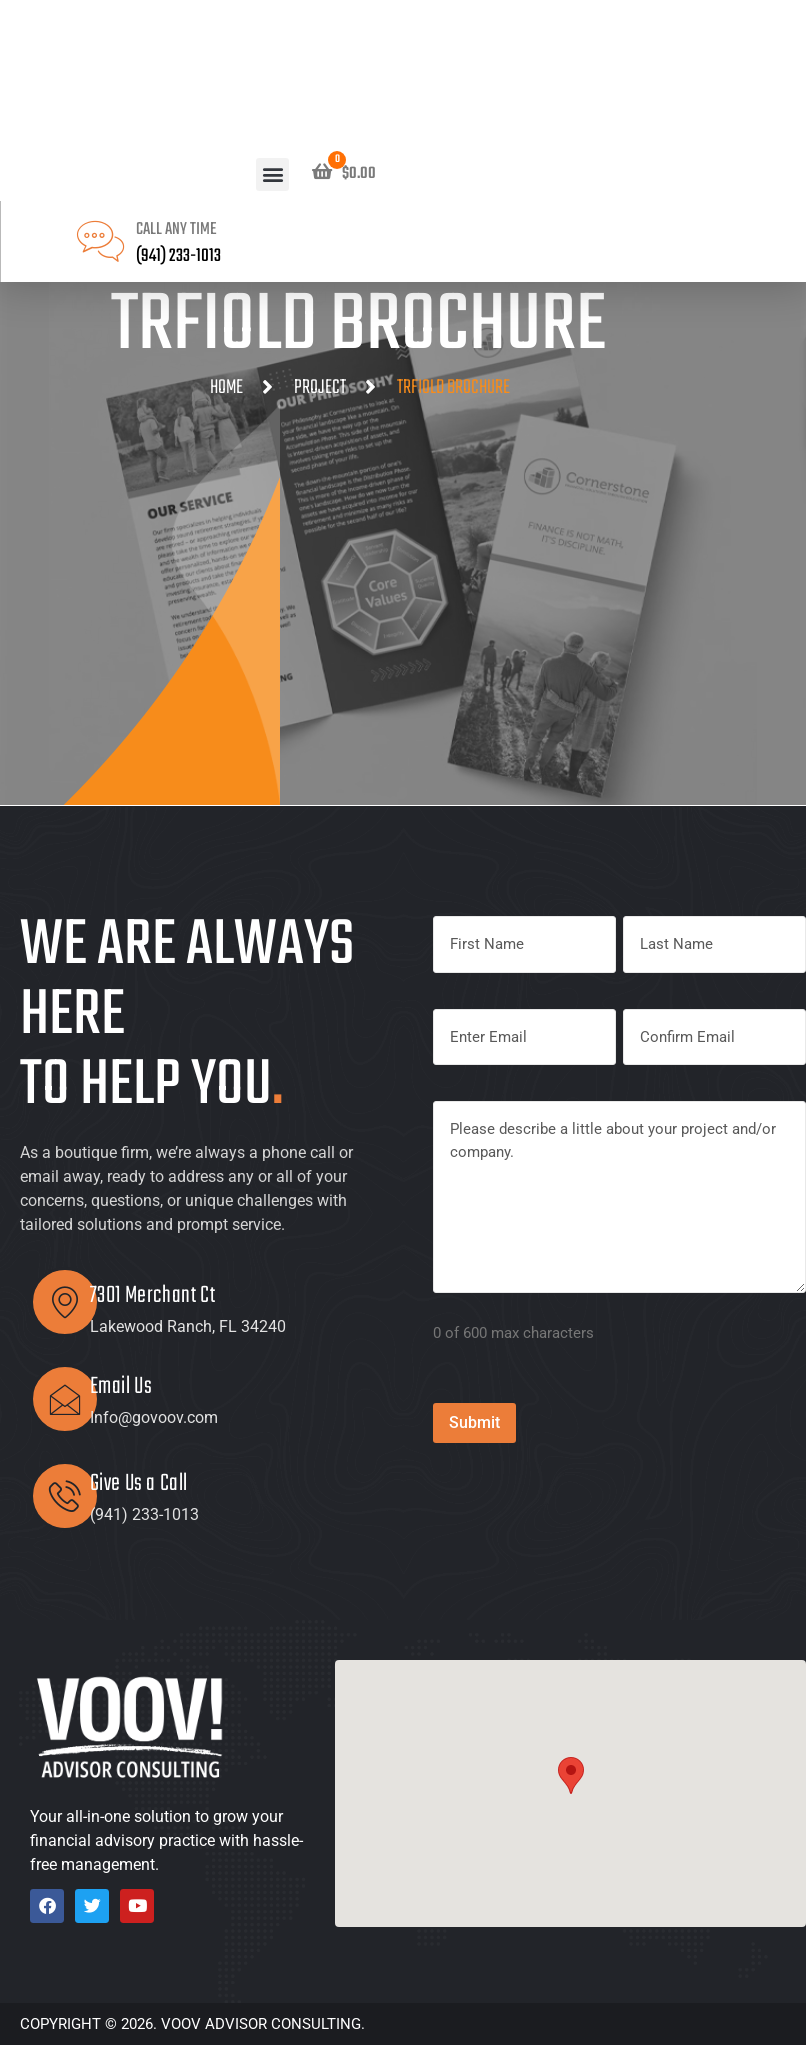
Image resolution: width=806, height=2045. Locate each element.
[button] (272, 174)
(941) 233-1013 (178, 256)
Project (320, 387)
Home (226, 387)
